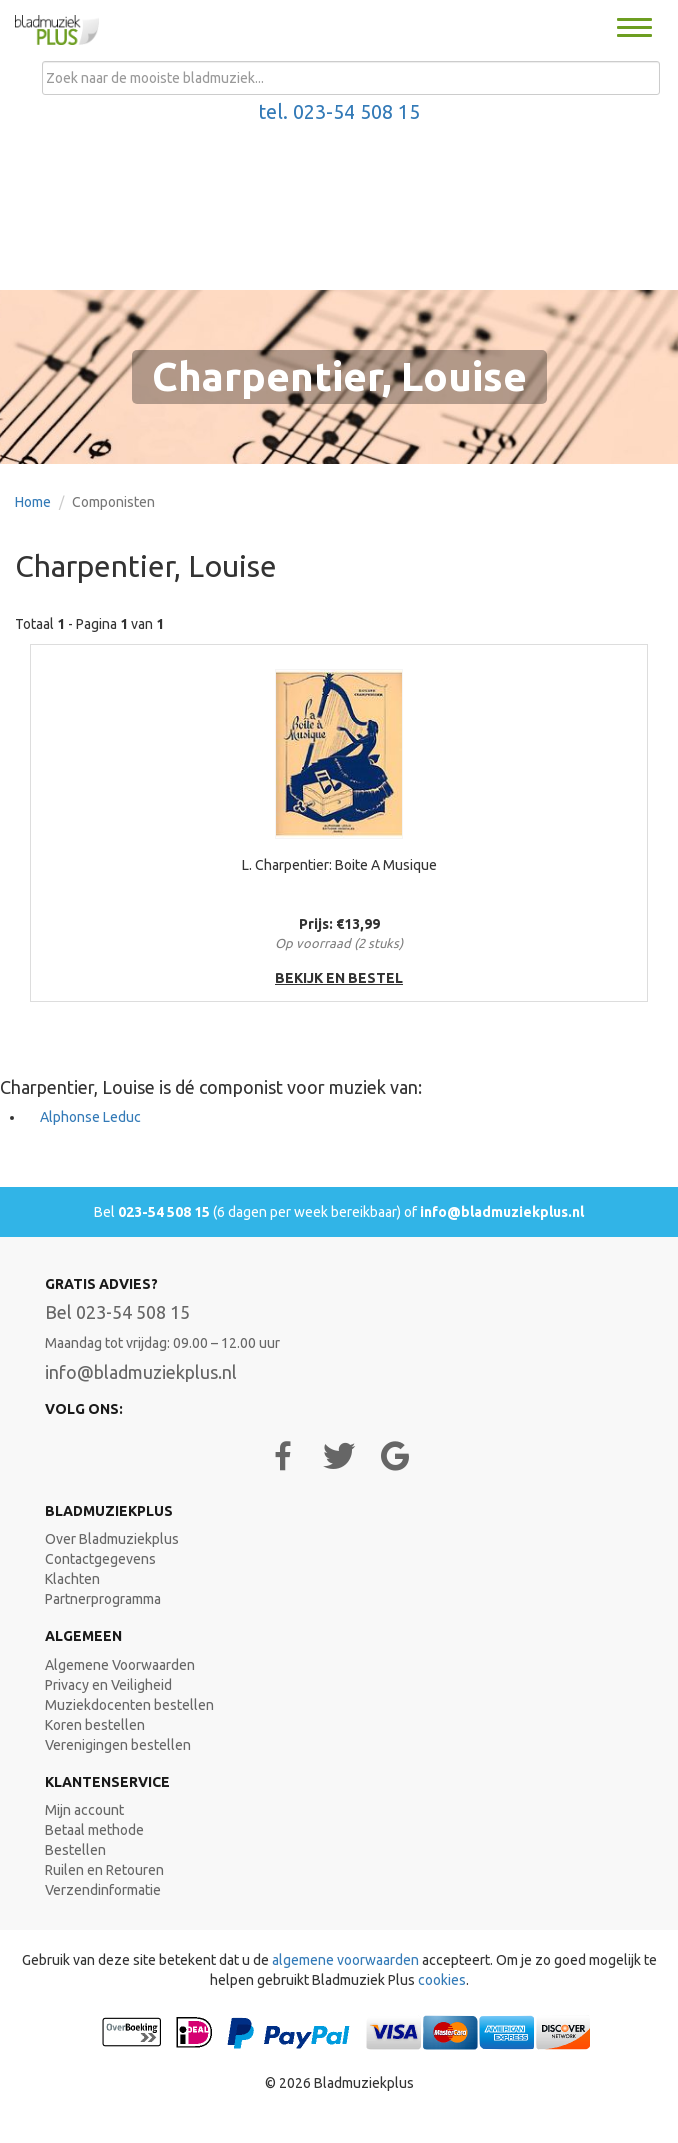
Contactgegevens (100, 1559)
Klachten (72, 1579)
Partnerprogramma (103, 1599)
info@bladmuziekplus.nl (502, 1212)
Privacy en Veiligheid (108, 1685)
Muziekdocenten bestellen (129, 1705)
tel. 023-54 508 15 (339, 112)
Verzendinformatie (103, 1890)
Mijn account (84, 1810)
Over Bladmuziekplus (112, 1539)
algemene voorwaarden (345, 1960)
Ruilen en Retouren (104, 1870)
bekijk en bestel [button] (339, 978)
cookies (442, 1980)
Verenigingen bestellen (118, 1745)
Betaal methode (94, 1830)
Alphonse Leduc (90, 1117)
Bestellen (75, 1850)
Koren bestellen (95, 1725)
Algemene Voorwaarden (120, 1665)
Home (33, 502)
